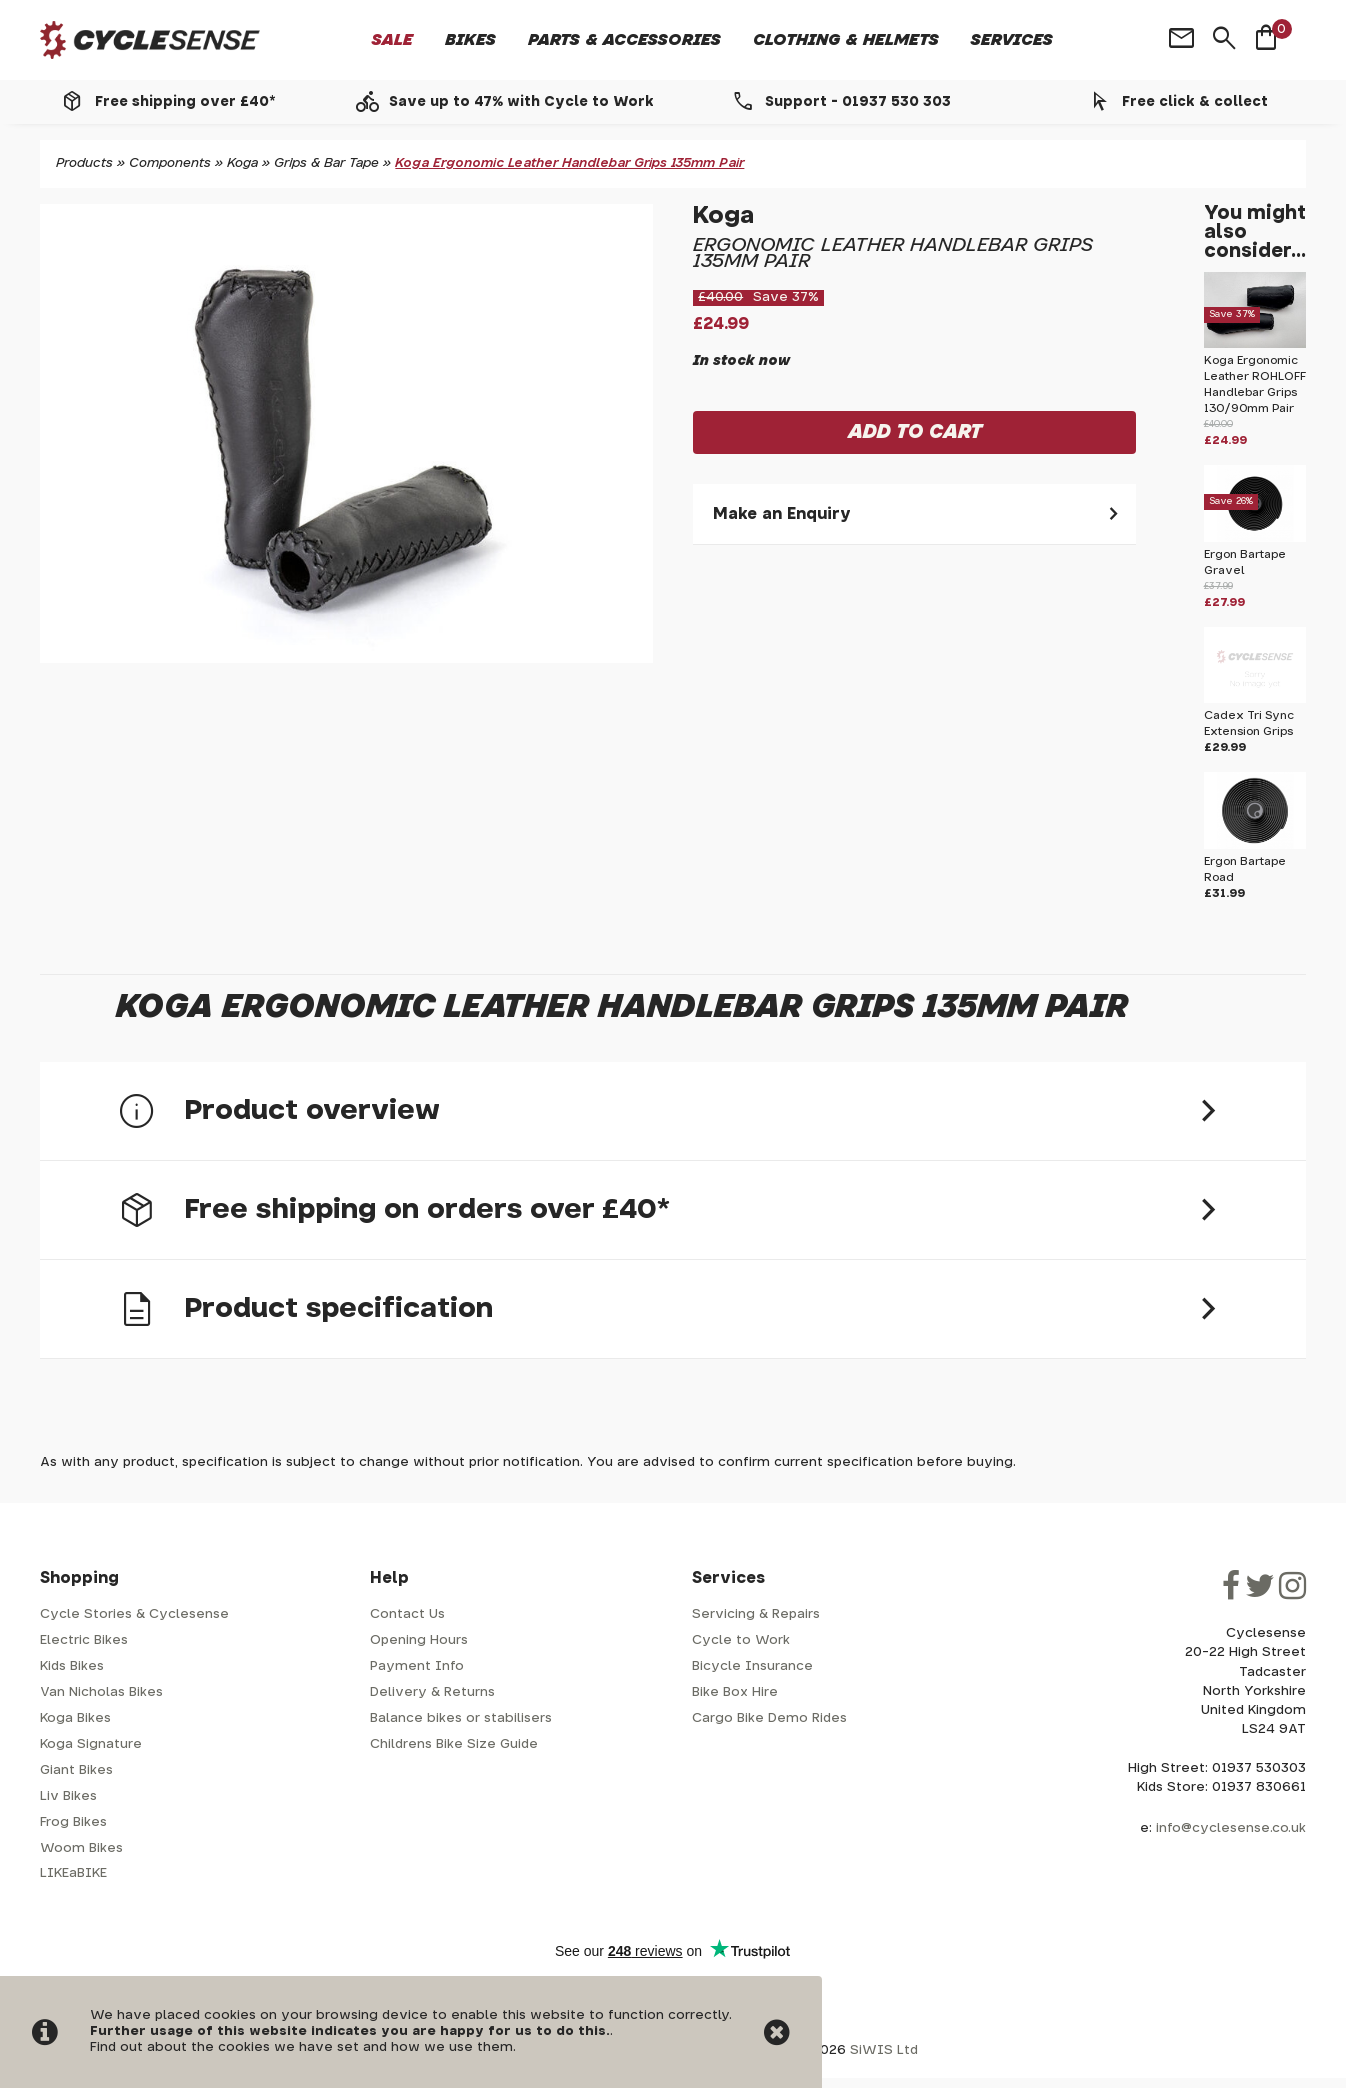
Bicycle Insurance (752, 1666)
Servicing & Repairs (756, 1614)
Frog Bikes (73, 1822)
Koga (242, 163)
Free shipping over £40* (185, 102)
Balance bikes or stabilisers (461, 1718)
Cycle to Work (741, 1640)
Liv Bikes (68, 1796)
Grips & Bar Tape (326, 163)
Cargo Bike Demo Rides (769, 1718)
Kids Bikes (72, 1666)
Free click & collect (1195, 102)
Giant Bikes (76, 1770)
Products (84, 163)
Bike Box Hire (735, 1692)
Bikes (470, 40)
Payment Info (417, 1666)
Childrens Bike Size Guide (454, 1744)
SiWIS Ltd (884, 2050)
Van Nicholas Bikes (101, 1692)
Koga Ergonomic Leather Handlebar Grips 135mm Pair (569, 163)
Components (170, 163)
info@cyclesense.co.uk (1231, 1828)
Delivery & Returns (432, 1692)
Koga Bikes (75, 1718)
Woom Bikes (81, 1848)
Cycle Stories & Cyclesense (134, 1614)
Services (1012, 40)
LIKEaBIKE (73, 1873)
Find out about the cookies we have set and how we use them (301, 2047)
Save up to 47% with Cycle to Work (521, 102)
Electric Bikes (84, 1640)
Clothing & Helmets (846, 40)
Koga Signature (91, 1744)
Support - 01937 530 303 (858, 102)
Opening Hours (419, 1640)
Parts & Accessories (624, 40)
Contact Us (407, 1614)
